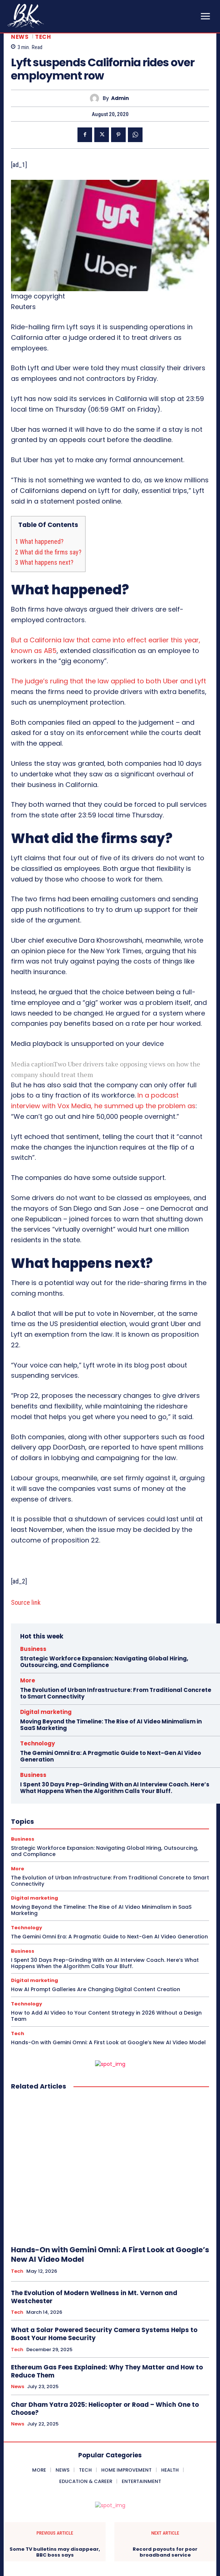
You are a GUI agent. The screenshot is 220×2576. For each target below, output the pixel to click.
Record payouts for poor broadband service (165, 2552)
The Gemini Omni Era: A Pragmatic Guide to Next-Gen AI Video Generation (110, 1756)
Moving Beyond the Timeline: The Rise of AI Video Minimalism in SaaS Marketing (111, 1725)
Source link (26, 1602)
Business (33, 1649)
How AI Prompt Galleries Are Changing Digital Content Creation (95, 1989)
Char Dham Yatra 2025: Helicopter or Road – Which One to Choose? (105, 2408)
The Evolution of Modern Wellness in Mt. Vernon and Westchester (94, 2297)
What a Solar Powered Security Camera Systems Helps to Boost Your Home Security (104, 2334)
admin (120, 98)
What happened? (39, 541)
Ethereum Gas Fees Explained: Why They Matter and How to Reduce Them (107, 2371)
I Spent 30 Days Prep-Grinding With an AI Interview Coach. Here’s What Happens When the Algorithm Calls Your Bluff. (114, 1788)
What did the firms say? (48, 552)
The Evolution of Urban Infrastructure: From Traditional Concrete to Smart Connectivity (115, 1693)
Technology (37, 1743)
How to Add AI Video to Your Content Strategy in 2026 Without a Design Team (106, 2016)
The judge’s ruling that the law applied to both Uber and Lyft (108, 681)
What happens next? (44, 562)
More (27, 1680)
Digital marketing (46, 1712)
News (20, 37)
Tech (43, 37)
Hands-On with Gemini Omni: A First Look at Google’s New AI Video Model (108, 2042)
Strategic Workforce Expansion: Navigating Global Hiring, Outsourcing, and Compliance (104, 1662)
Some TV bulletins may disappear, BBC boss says (55, 2552)
